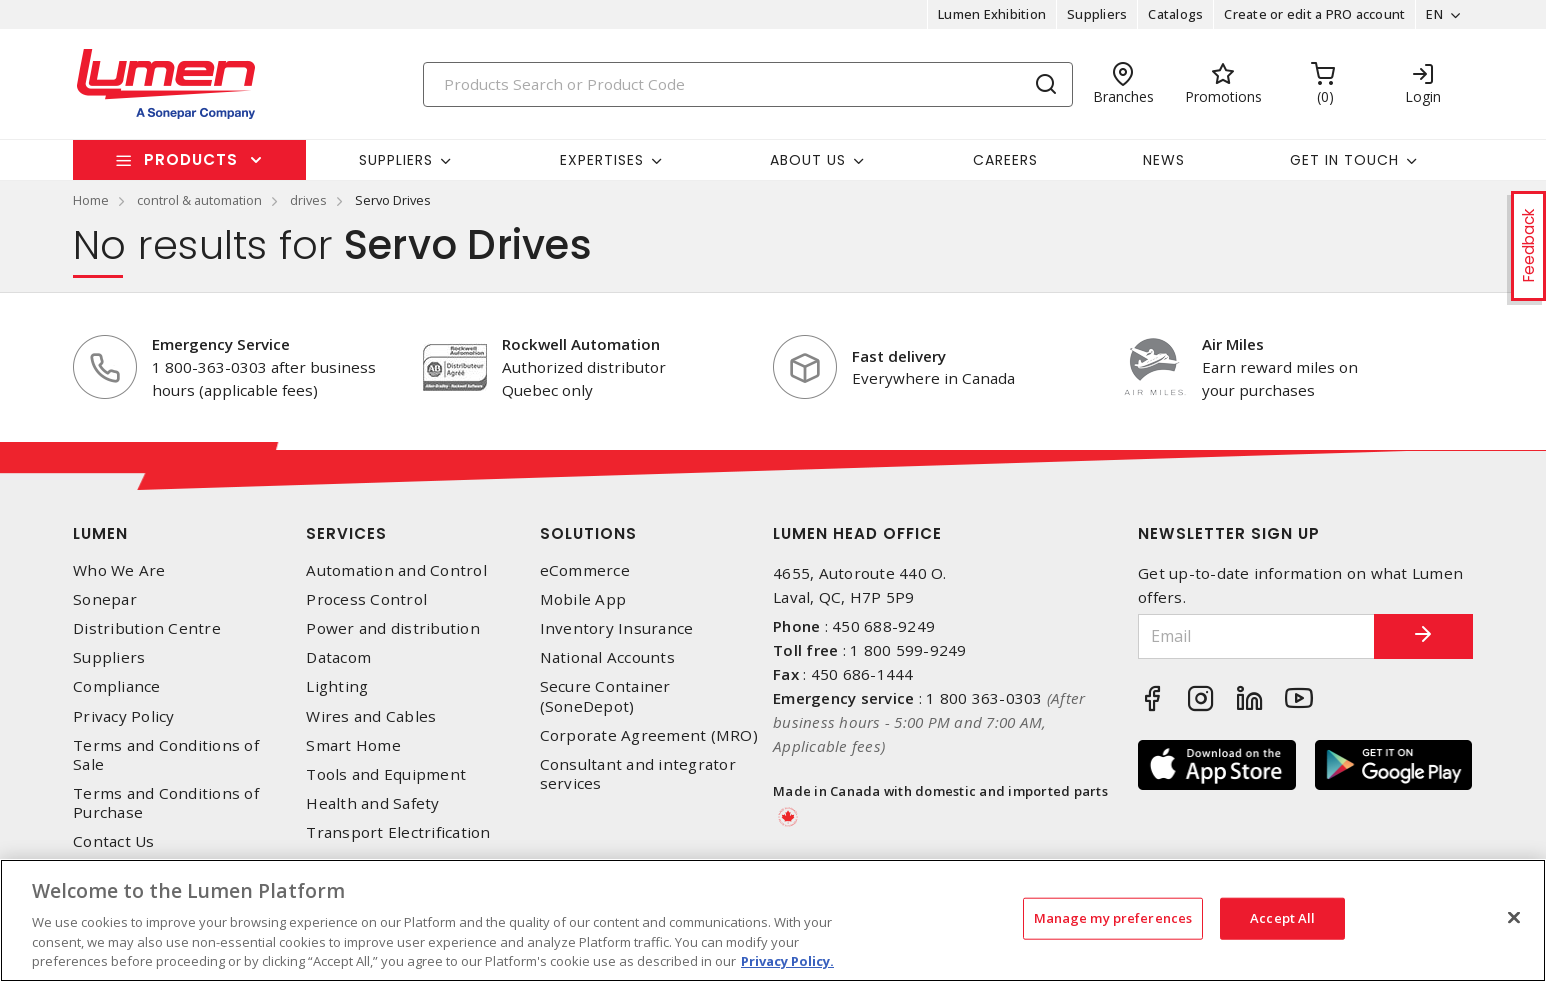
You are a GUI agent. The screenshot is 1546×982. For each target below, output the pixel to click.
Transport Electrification (398, 832)
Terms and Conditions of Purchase (166, 803)
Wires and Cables (371, 716)
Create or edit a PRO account (1314, 14)
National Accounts (607, 657)
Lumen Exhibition (992, 14)
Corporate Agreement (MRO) (649, 735)
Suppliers (1097, 14)
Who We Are (119, 570)
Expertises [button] (602, 160)
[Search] (748, 84)
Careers (1005, 160)
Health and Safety (372, 803)
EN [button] (1434, 14)
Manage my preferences (1113, 918)
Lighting (337, 686)
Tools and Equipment (386, 774)
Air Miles (1233, 344)
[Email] (1256, 636)
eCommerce (585, 570)
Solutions (588, 533)
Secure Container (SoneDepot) (605, 696)
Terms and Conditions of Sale (166, 755)
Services (346, 533)
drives (308, 200)
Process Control (366, 599)
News (1164, 160)
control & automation (199, 200)
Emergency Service (221, 344)
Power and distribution (393, 628)
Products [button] (191, 159)
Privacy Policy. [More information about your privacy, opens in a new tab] (787, 961)
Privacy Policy (124, 716)
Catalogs (1175, 14)
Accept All (1282, 918)
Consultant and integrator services (638, 774)
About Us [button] (808, 160)
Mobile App (583, 599)
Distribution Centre (147, 628)
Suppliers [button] (396, 160)
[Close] (1514, 918)
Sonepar (105, 599)
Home (91, 200)
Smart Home (353, 745)
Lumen (100, 533)
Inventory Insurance (617, 628)
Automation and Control (396, 570)
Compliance (117, 686)
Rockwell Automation (581, 344)
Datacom (338, 657)
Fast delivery (899, 356)
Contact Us (114, 841)
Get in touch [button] (1344, 160)
